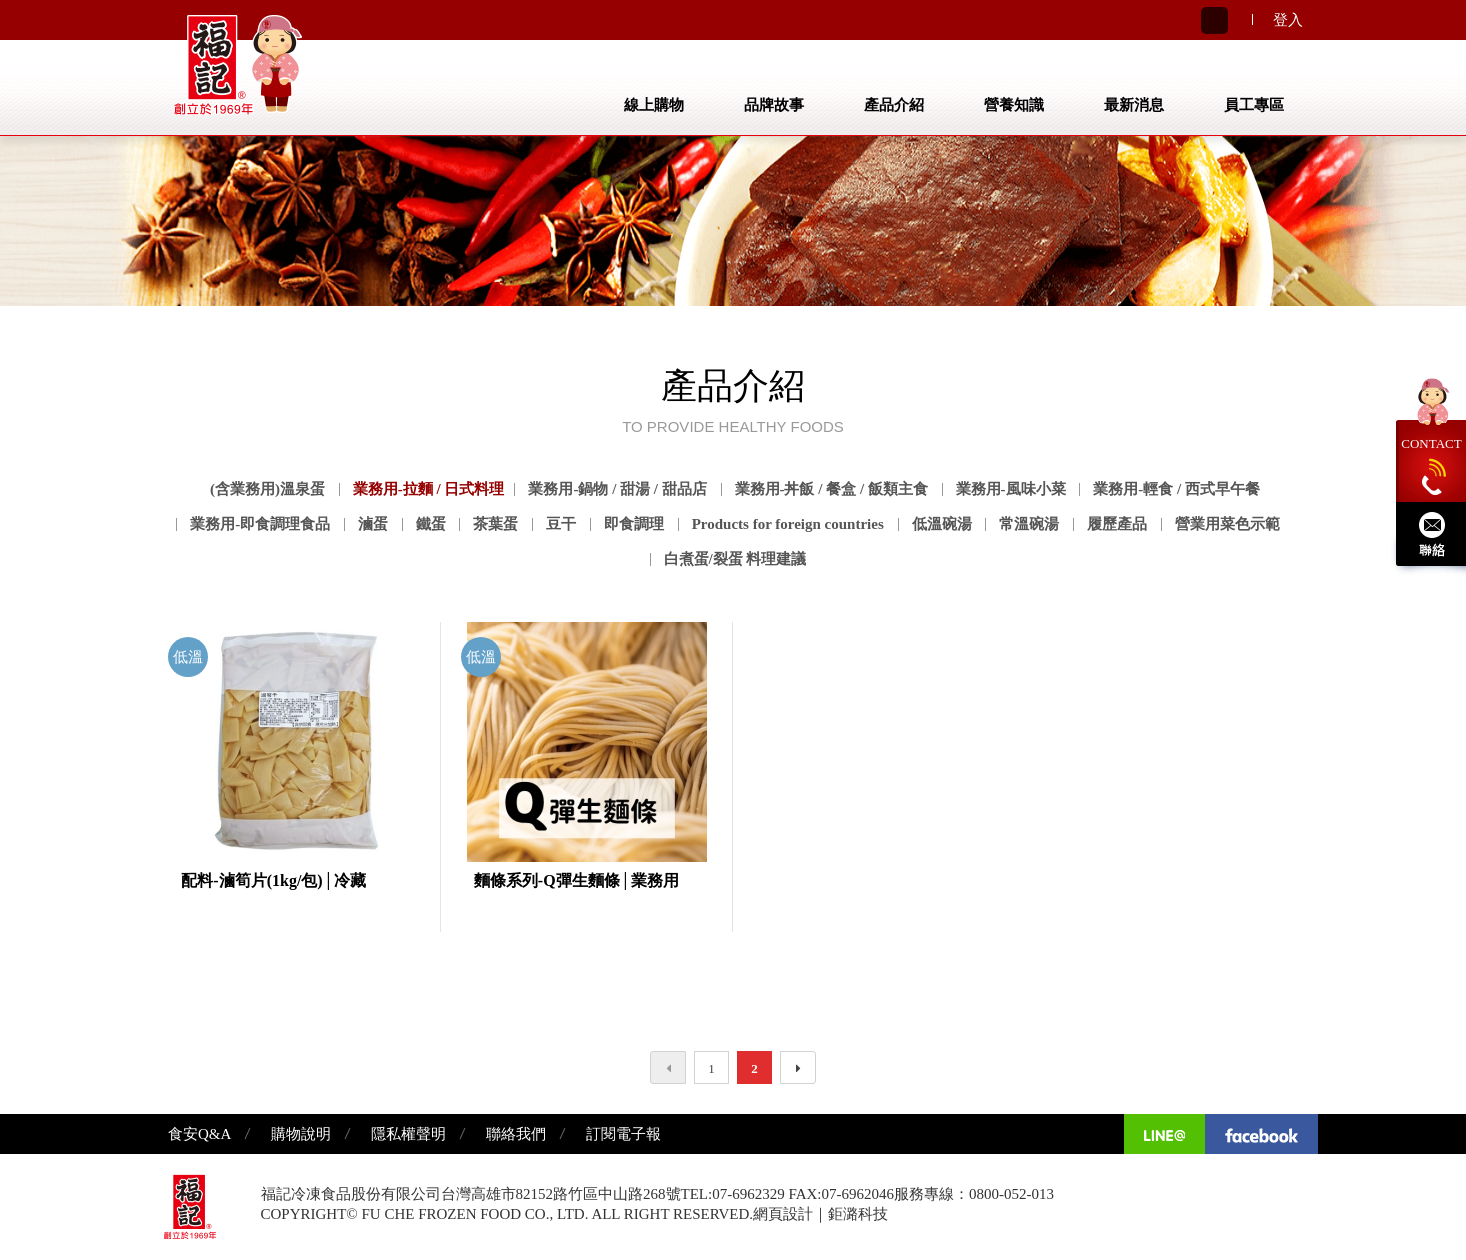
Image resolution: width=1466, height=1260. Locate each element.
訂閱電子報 (623, 1134)
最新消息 (1134, 105)
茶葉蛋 (495, 524)
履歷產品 (1117, 524)
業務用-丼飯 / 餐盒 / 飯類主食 (831, 489)
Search (1214, 20)
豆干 (561, 524)
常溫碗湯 (1029, 524)
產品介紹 (894, 105)
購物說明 (301, 1134)
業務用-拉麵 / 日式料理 (429, 489)
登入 (1288, 20)
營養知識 (1014, 105)
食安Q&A (199, 1134)
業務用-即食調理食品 (260, 524)
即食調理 (634, 524)
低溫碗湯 (942, 524)
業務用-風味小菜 (1011, 489)
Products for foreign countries (788, 524)
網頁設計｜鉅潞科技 (820, 1214)
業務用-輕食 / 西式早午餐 (1176, 489)
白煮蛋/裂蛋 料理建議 (735, 559)
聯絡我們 (516, 1134)
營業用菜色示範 (1227, 524)
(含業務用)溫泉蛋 (267, 489)
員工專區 (1254, 105)
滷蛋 (373, 524)
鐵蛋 (431, 524)
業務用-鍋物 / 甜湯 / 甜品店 (617, 489)
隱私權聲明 (408, 1134)
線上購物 (654, 105)
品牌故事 (774, 105)
